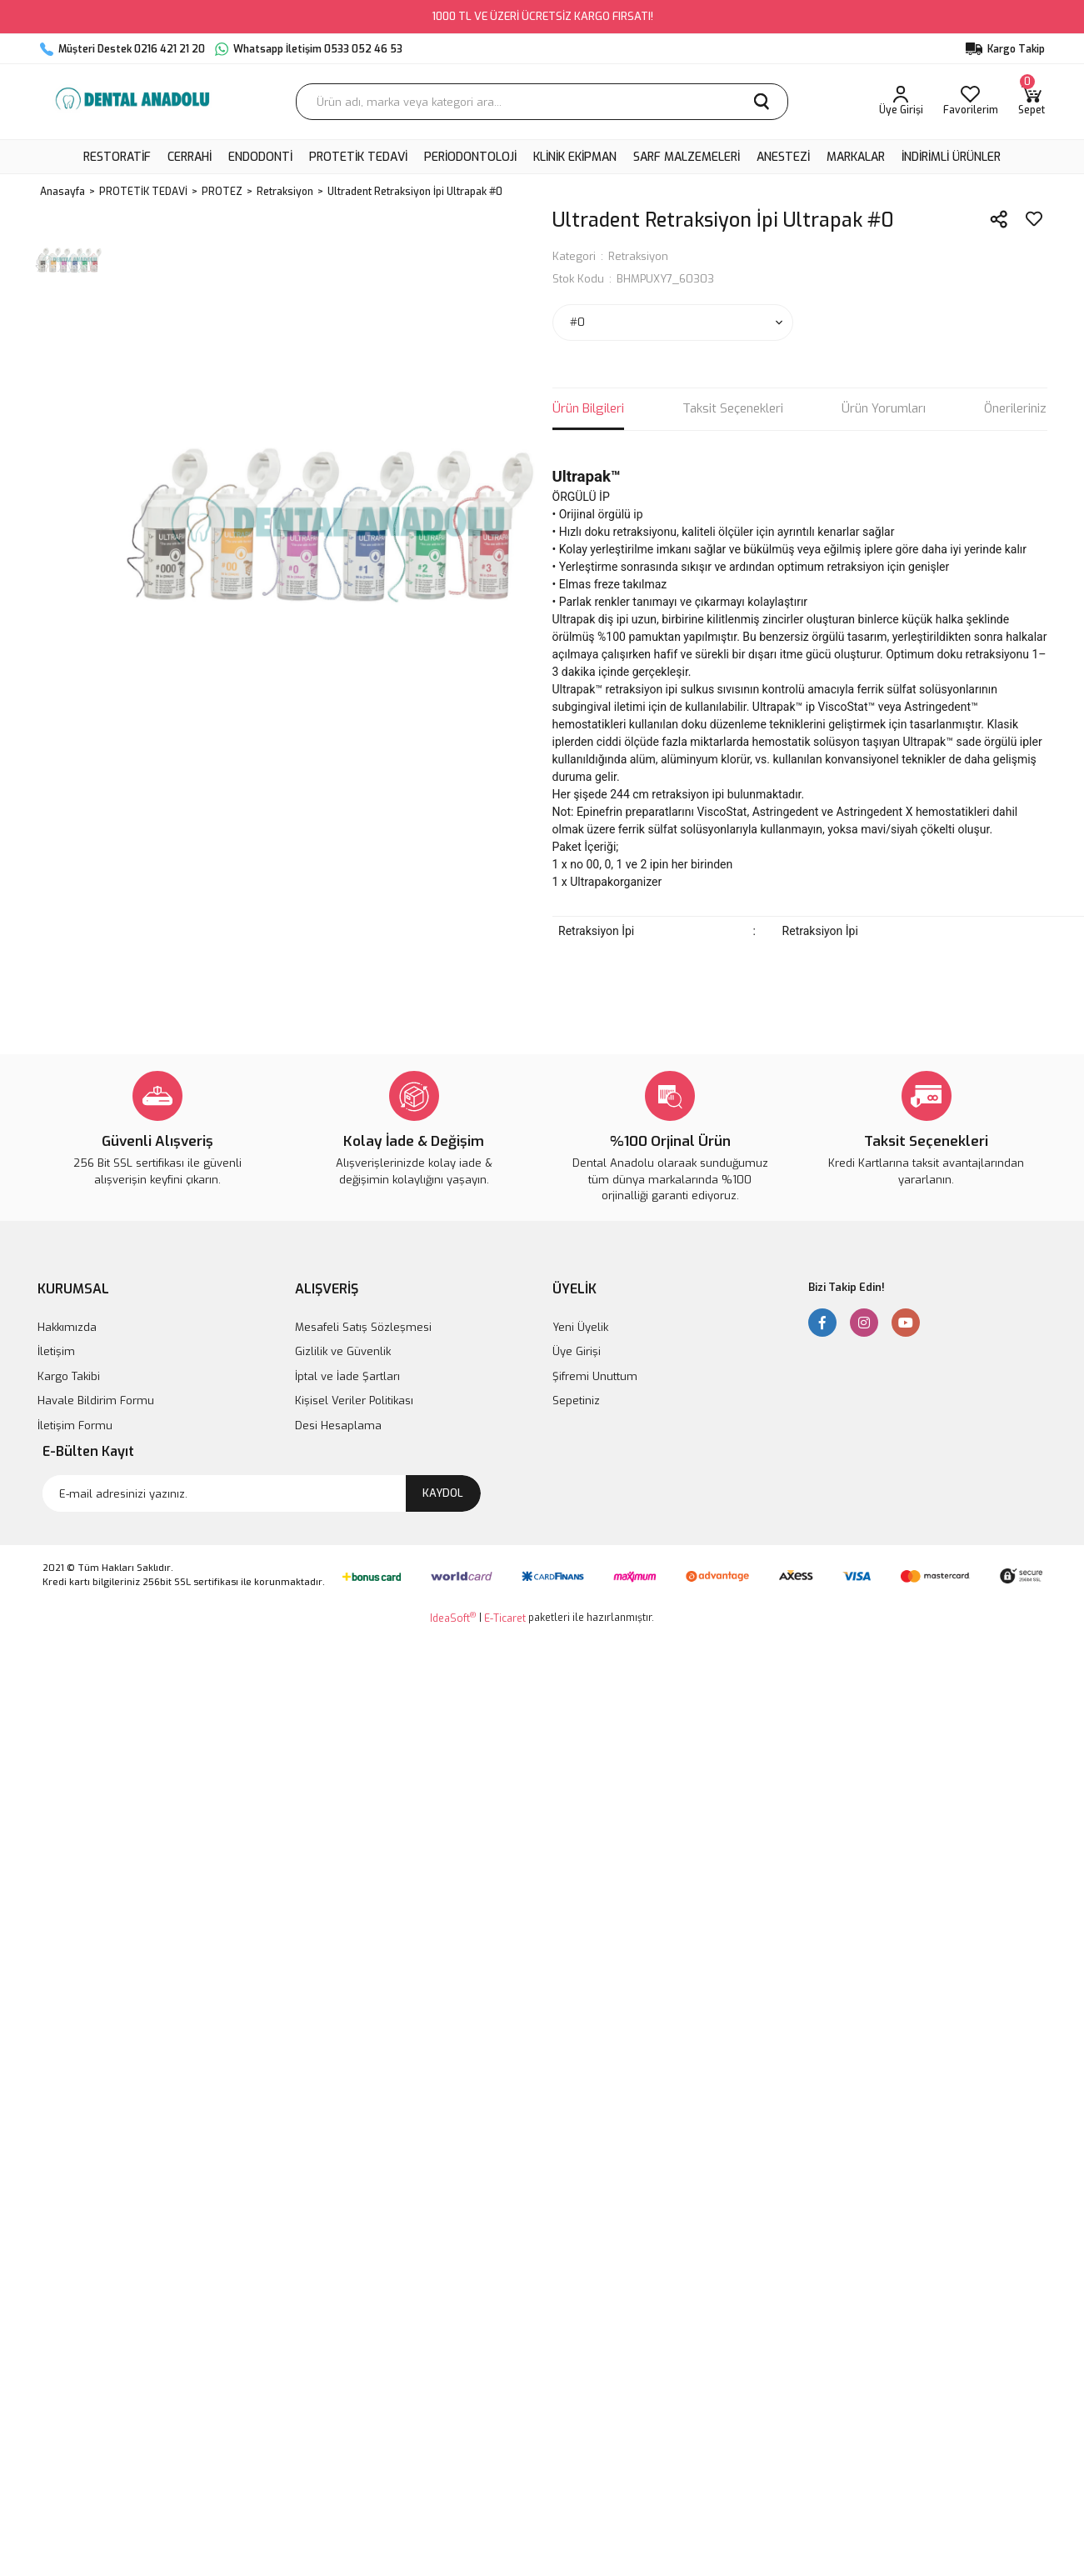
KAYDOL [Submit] (442, 1493)
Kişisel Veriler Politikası (354, 1400)
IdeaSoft (453, 1618)
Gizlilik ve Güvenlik (343, 1351)
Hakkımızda (67, 1327)
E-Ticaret (505, 1618)
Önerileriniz (1015, 408)
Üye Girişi (576, 1351)
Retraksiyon (638, 256)
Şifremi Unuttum (594, 1376)
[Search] (542, 101)
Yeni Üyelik (580, 1327)
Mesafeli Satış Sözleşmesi (363, 1327)
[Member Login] (901, 102)
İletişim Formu (74, 1425)
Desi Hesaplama (338, 1425)
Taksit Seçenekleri (732, 408)
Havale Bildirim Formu (95, 1400)
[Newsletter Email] (261, 1493)
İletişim (56, 1351)
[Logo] (132, 102)
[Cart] (1031, 102)
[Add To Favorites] (1034, 219)
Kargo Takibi (68, 1376)
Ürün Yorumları (884, 408)
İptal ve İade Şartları (347, 1376)
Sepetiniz (576, 1400)
